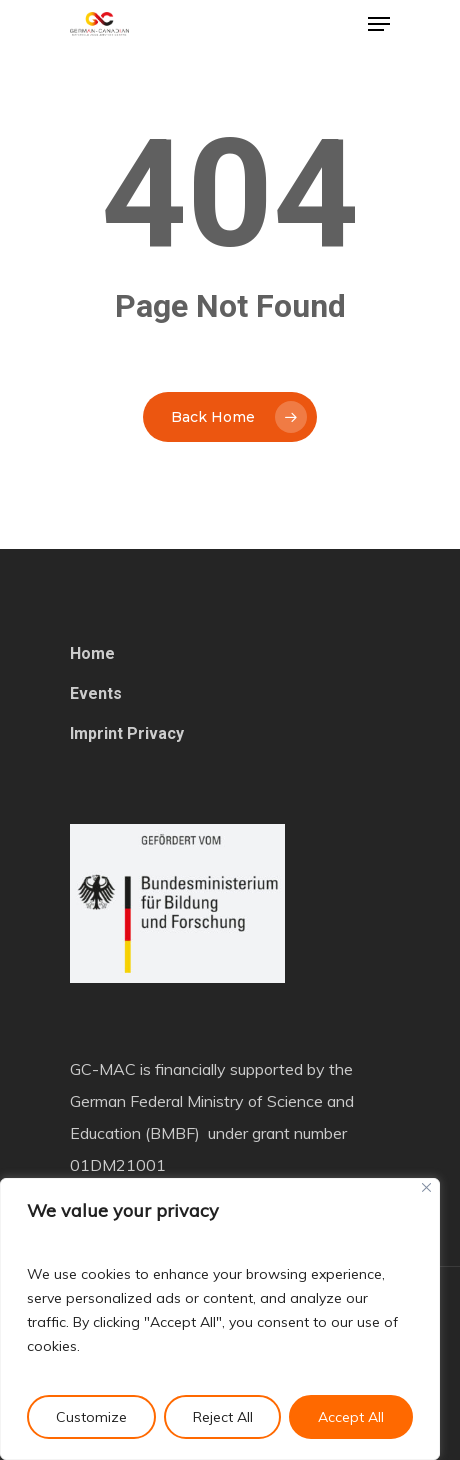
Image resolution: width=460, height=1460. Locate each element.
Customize (91, 1417)
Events (96, 693)
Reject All (223, 1417)
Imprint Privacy (127, 733)
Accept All (351, 1417)
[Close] (426, 1187)
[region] (220, 1319)
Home (92, 653)
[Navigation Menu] (379, 24)
